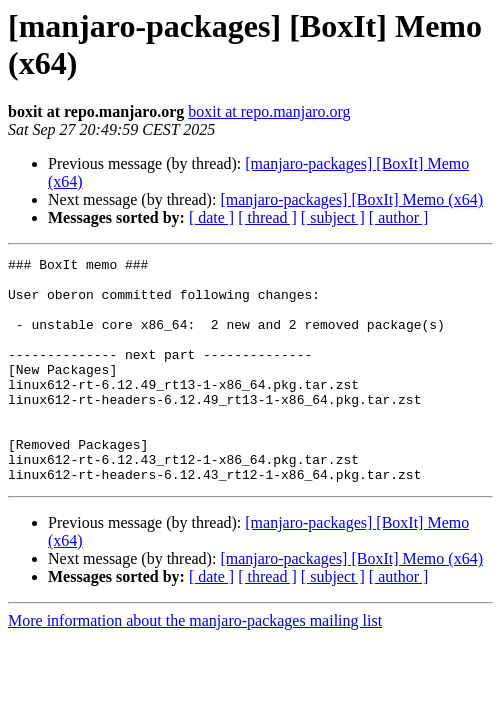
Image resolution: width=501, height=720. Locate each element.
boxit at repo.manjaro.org (269, 111)
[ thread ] (267, 217)
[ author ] (399, 217)
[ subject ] (333, 217)
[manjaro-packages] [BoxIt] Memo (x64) (351, 199)
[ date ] (211, 217)
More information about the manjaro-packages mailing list (195, 665)
